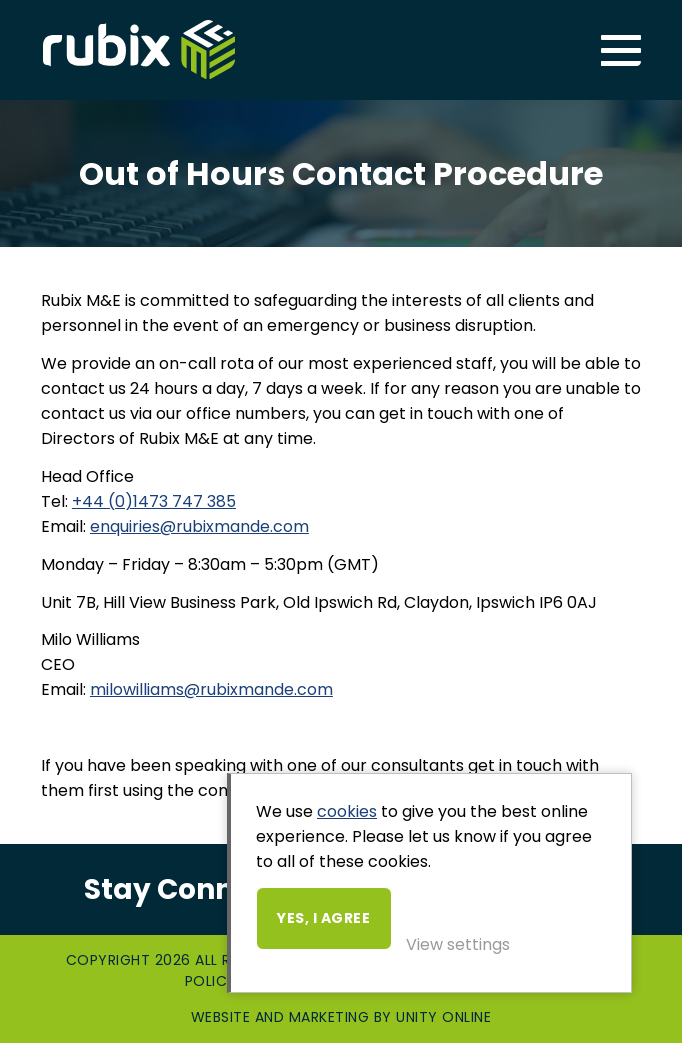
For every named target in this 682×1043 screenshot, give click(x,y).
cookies (347, 811)
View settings (458, 944)
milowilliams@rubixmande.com (211, 689)
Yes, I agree (323, 918)
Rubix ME (139, 50)
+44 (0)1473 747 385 (154, 501)
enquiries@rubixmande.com (199, 526)
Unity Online (443, 1017)
